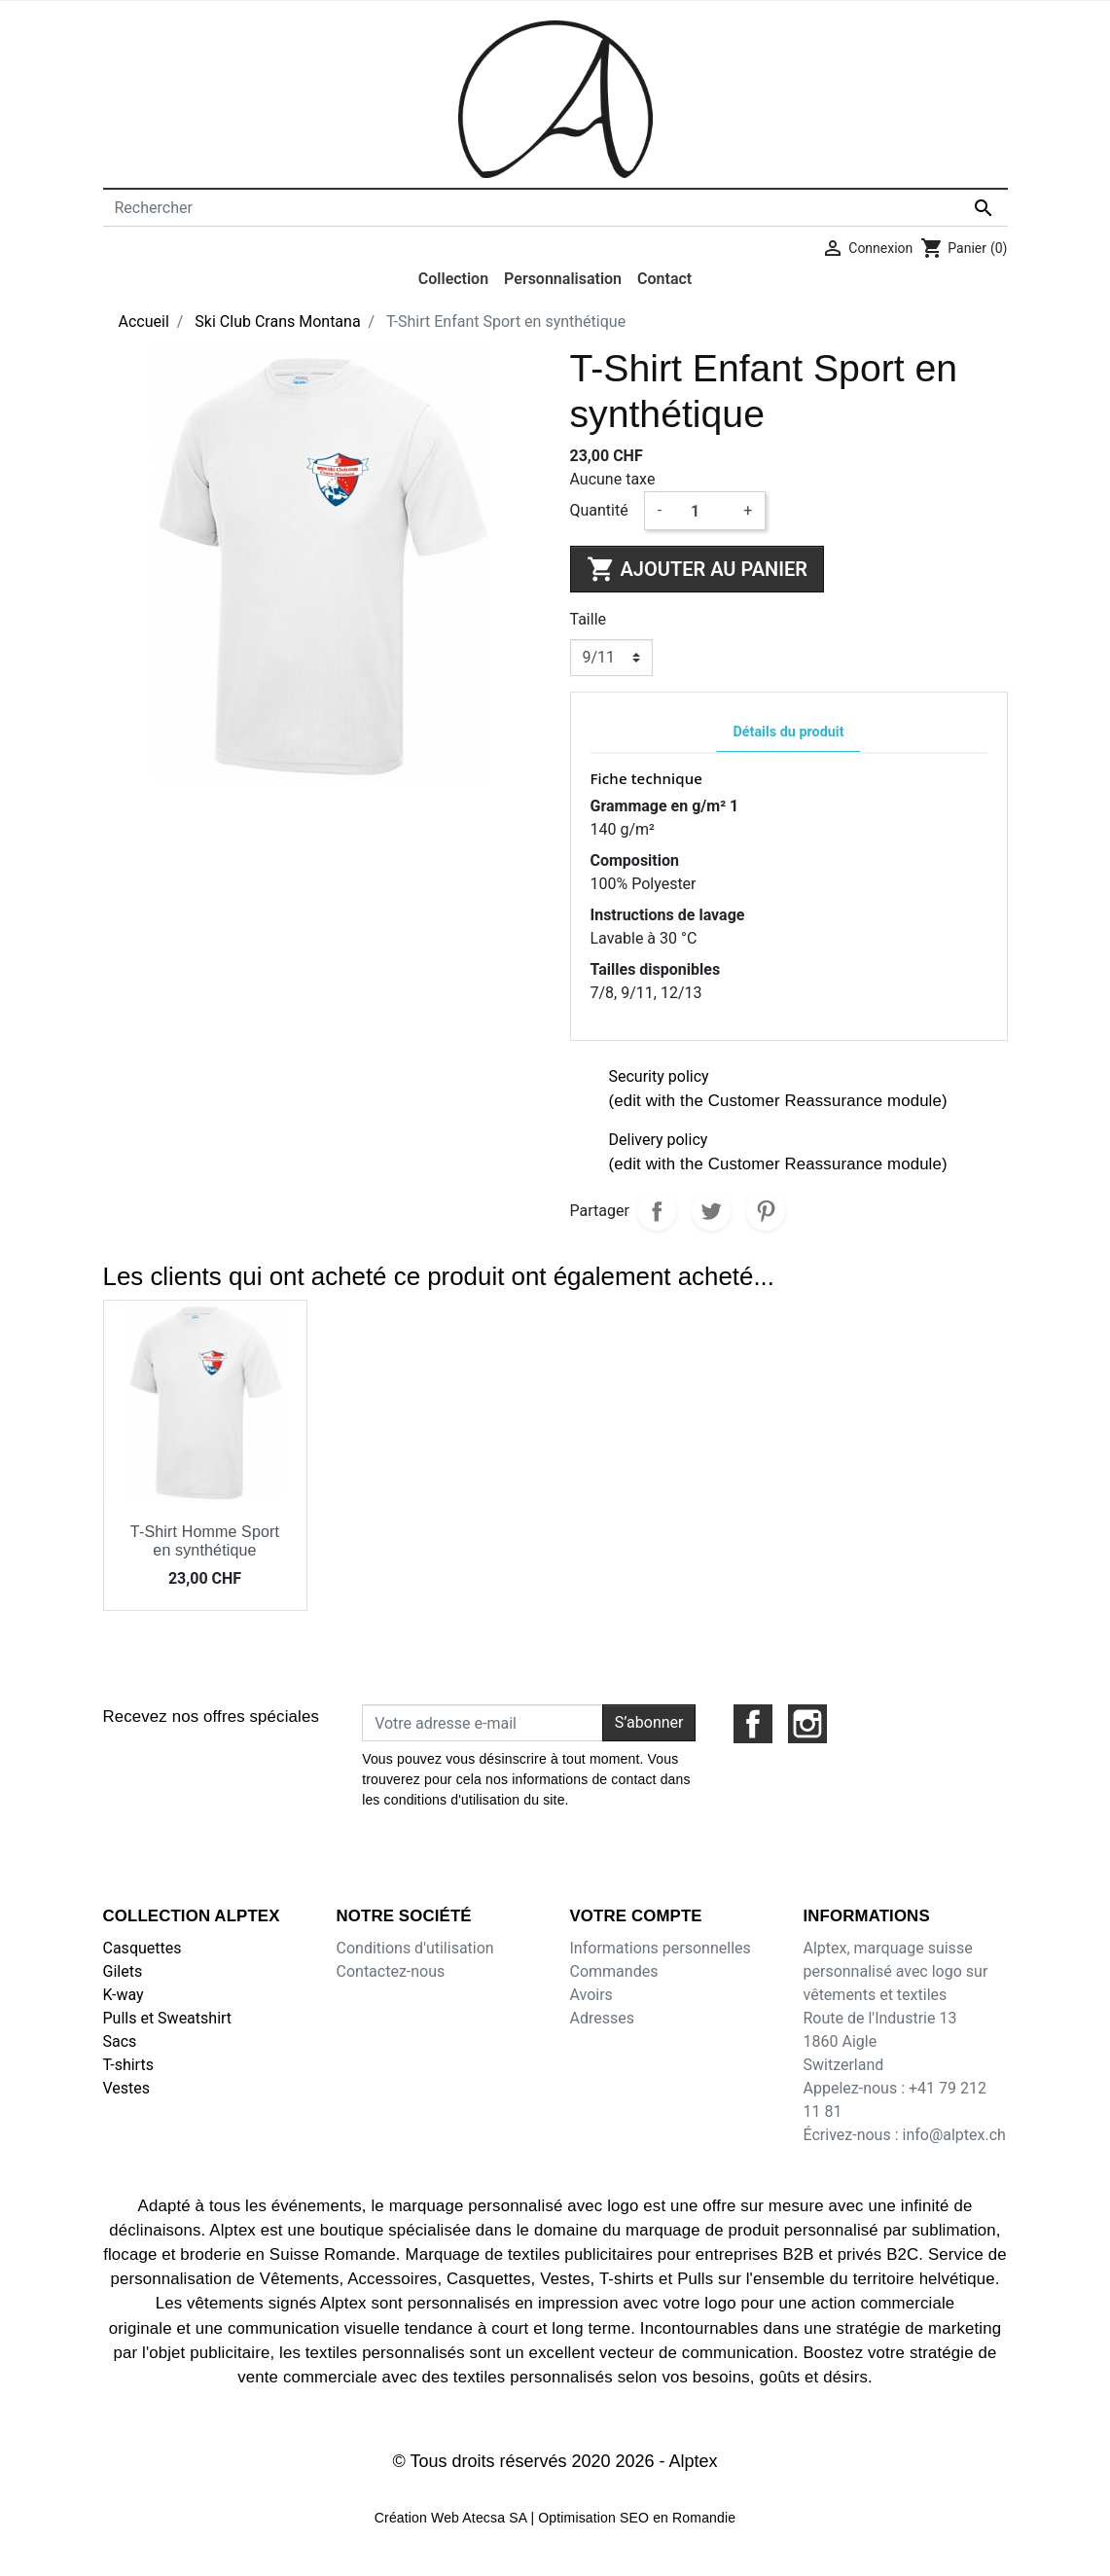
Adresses (602, 2018)
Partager (656, 1211)
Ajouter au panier (697, 569)
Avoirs (591, 1995)
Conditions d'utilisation (415, 1948)
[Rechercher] (555, 208)
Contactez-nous (391, 1971)
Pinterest (765, 1211)
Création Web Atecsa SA (451, 2517)
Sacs (120, 2041)
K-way (123, 1995)
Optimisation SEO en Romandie (636, 2517)
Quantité (599, 510)
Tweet (711, 1211)
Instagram (807, 1723)
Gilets (123, 1971)
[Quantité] (702, 510)
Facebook (753, 1723)
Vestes (127, 2088)
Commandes (614, 1971)
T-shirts (128, 2065)
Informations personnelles (660, 1948)
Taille (588, 619)
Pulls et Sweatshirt (168, 2018)
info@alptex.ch (953, 2135)
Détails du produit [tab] (788, 732)
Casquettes (142, 1948)
